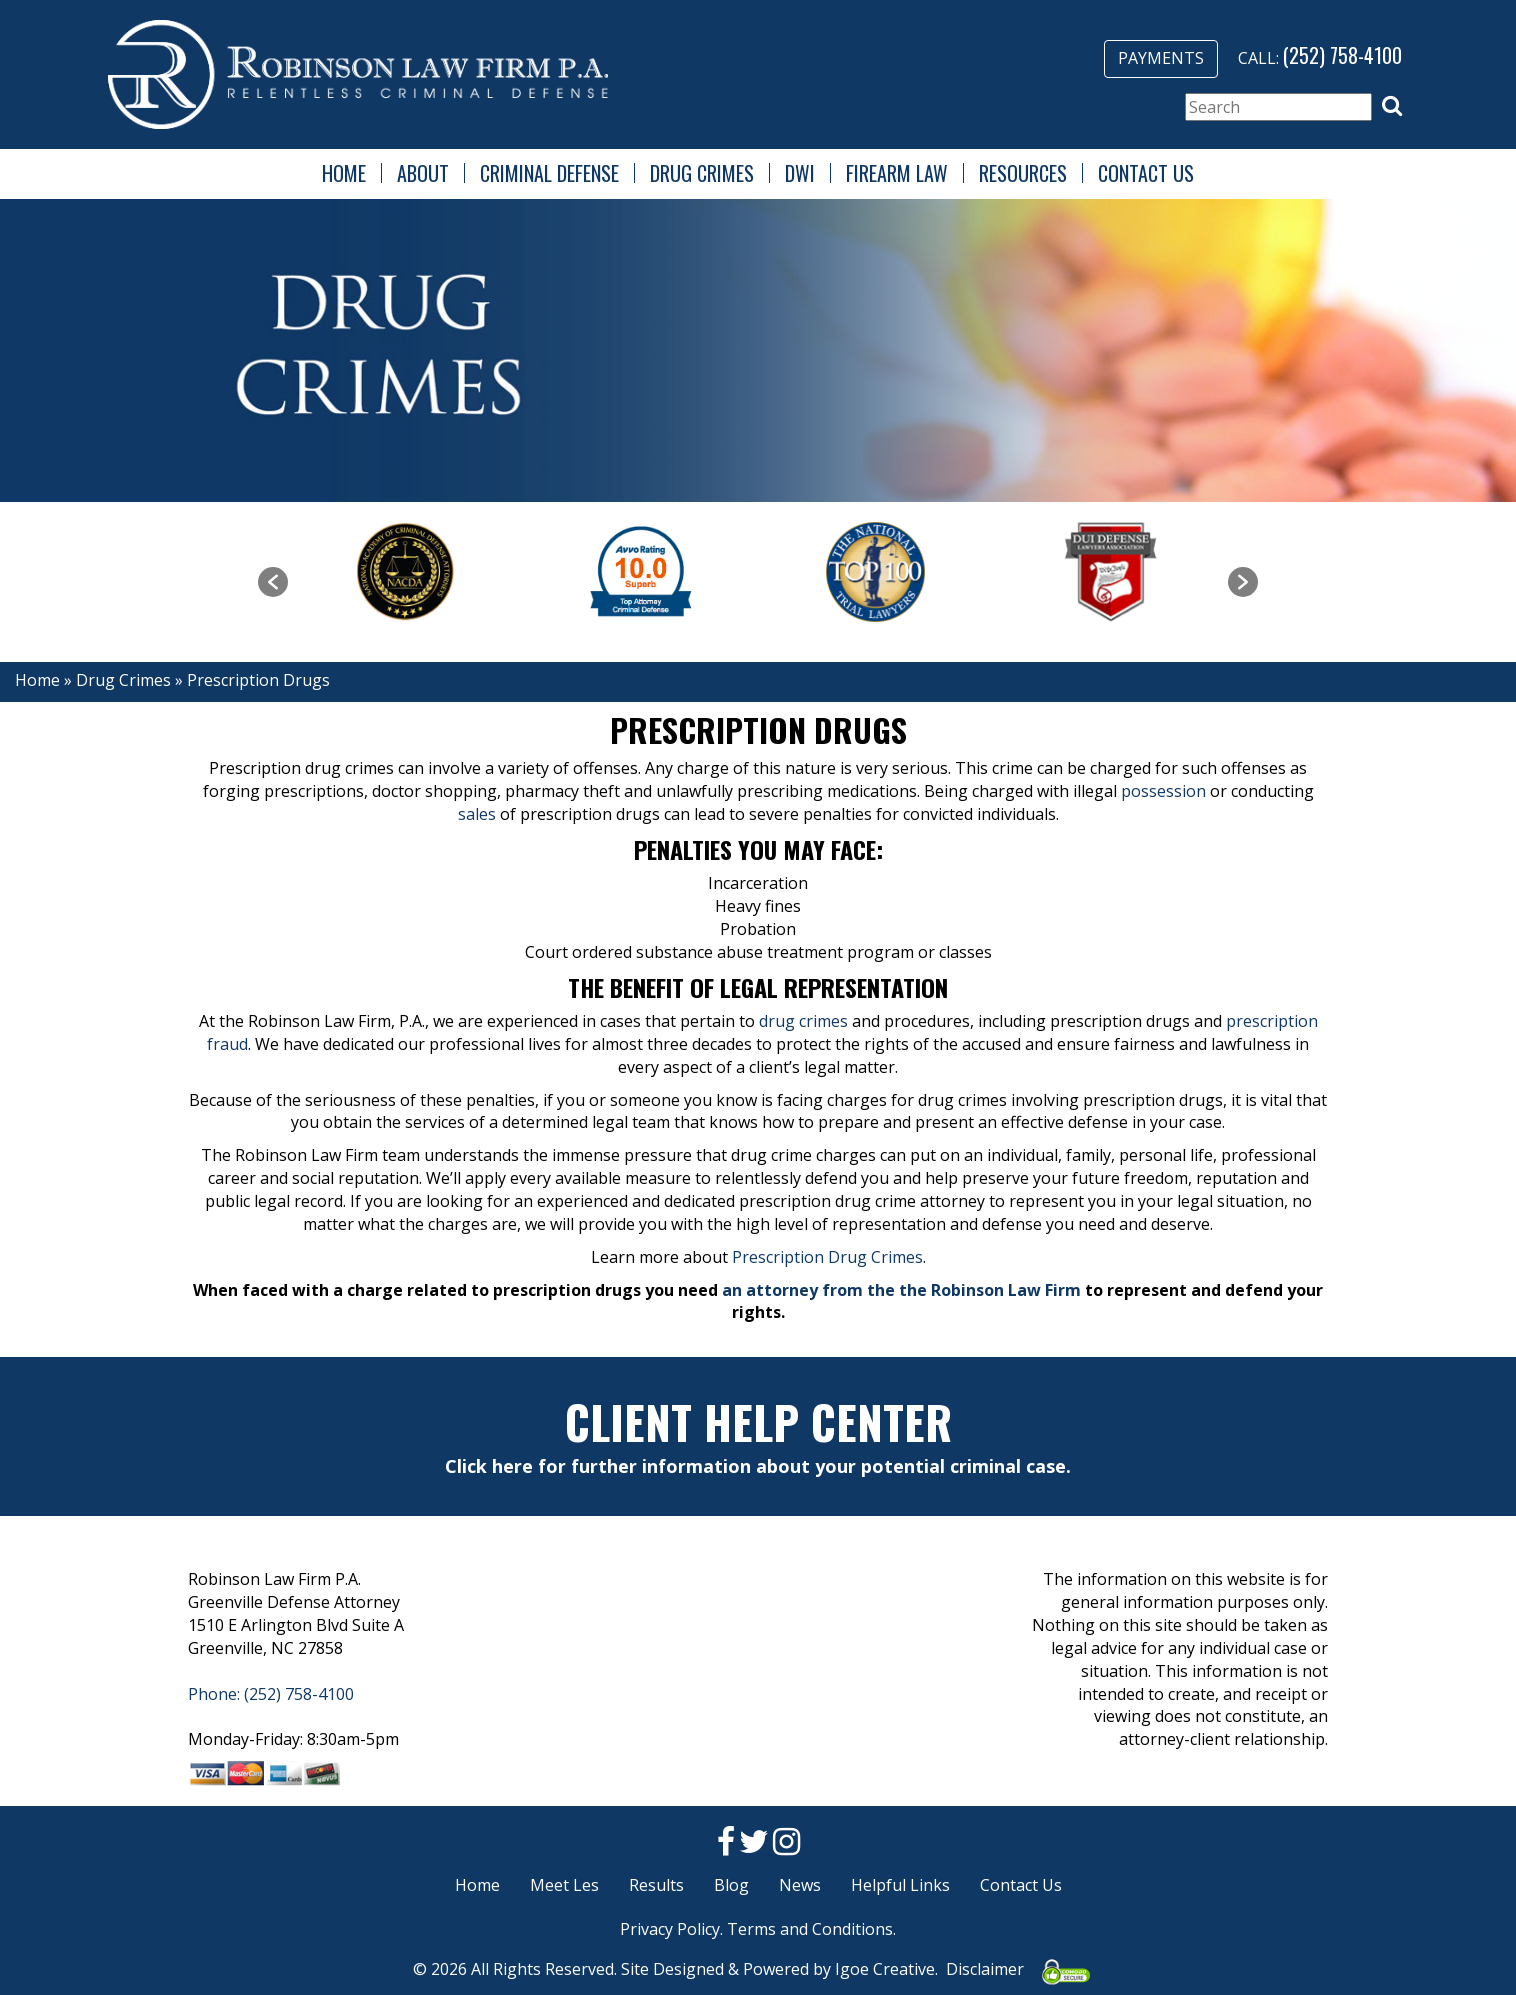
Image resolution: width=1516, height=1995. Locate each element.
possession (1163, 791)
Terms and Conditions (810, 1929)
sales (477, 814)
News (800, 1885)
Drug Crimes (702, 173)
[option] (405, 572)
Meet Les (564, 1885)
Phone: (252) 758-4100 (271, 1694)
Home (344, 173)
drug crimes (803, 1021)
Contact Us (1146, 173)
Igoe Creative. (886, 1969)
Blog (731, 1885)
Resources (1023, 173)
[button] (1392, 106)
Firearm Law (897, 173)
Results (656, 1885)
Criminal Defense (549, 173)
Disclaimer (985, 1969)
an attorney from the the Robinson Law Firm (901, 1290)
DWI (800, 173)
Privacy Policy (670, 1929)
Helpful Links (900, 1885)
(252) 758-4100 (1342, 55)
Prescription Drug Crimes (827, 1257)
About (423, 173)
